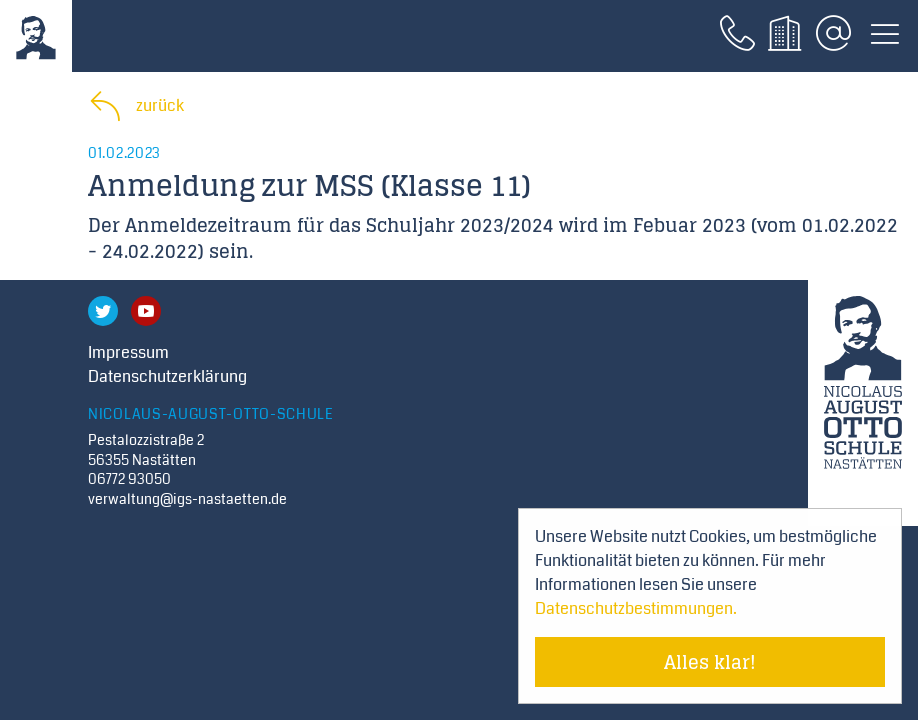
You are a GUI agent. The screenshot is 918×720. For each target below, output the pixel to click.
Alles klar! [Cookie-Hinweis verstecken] (710, 662)
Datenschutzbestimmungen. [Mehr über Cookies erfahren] (636, 608)
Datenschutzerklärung (167, 376)
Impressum (128, 352)
